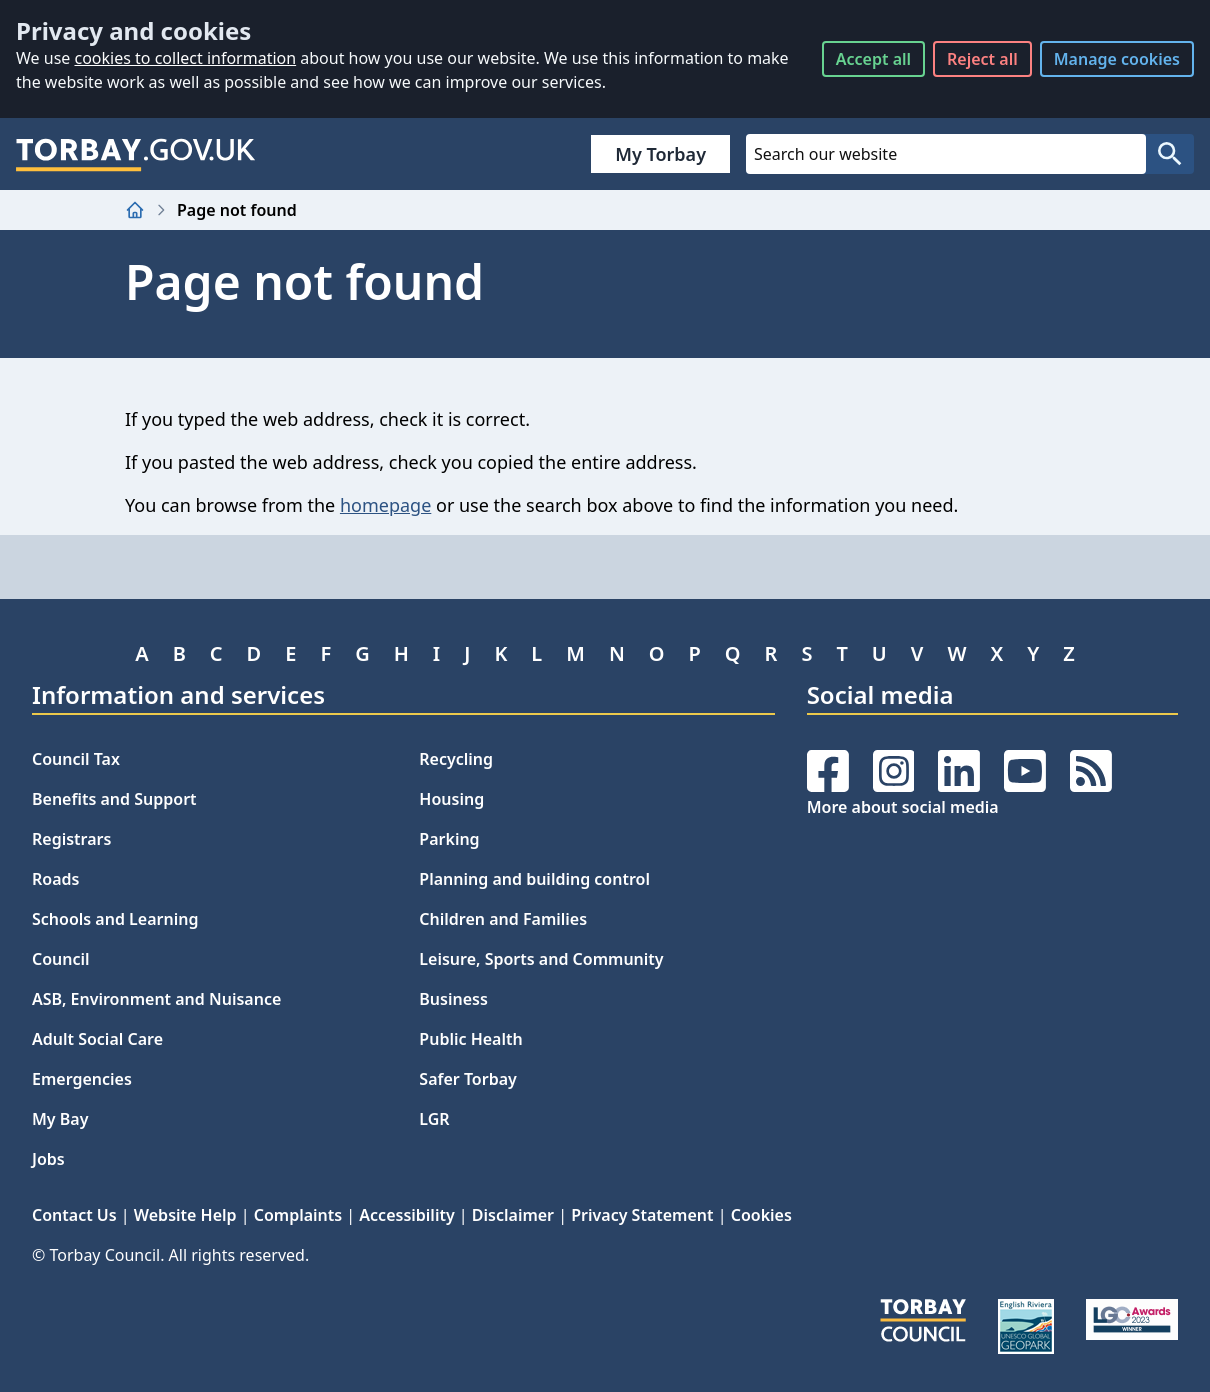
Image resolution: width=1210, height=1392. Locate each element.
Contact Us (74, 1215)
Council (61, 959)
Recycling (456, 759)
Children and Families (503, 919)
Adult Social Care (97, 1039)
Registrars (71, 839)
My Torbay (660, 154)
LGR (434, 1119)
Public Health (470, 1039)
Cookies (761, 1215)
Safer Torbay (468, 1079)
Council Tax (76, 759)
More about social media (903, 807)
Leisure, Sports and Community (541, 959)
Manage (1117, 59)
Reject (982, 59)
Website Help (185, 1215)
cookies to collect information (185, 58)
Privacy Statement (642, 1215)
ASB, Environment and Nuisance (156, 999)
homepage (385, 505)
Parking (449, 839)
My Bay (60, 1119)
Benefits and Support (114, 799)
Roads (55, 879)
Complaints (298, 1215)
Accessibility (406, 1215)
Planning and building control (534, 879)
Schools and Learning (115, 919)
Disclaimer (513, 1215)
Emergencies (82, 1079)
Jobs (48, 1159)
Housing (451, 799)
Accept (873, 59)
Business (453, 999)
